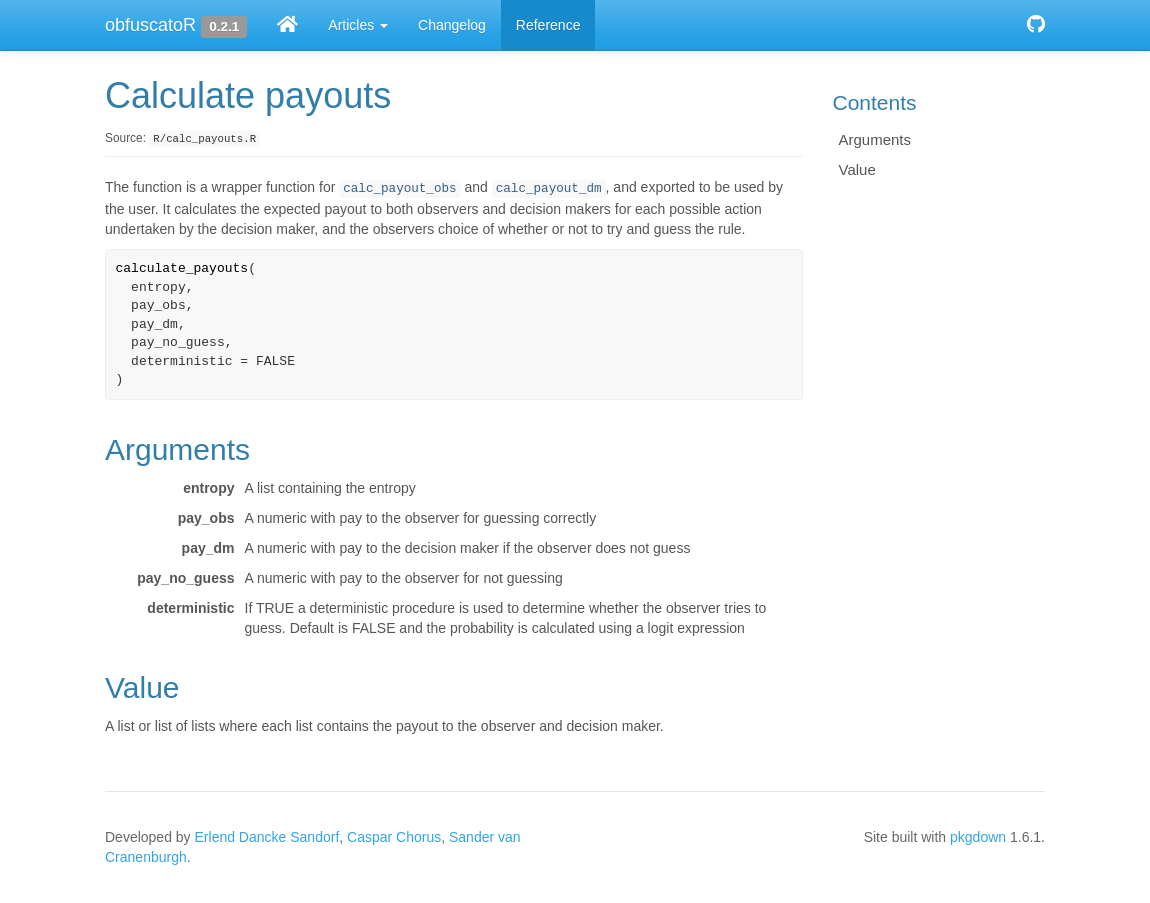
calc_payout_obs (399, 189)
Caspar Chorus (394, 837)
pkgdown (978, 837)
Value (857, 169)
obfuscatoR (150, 25)
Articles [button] (358, 25)
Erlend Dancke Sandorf (267, 837)
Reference (548, 25)
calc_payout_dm (549, 189)
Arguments (875, 139)
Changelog (452, 25)
